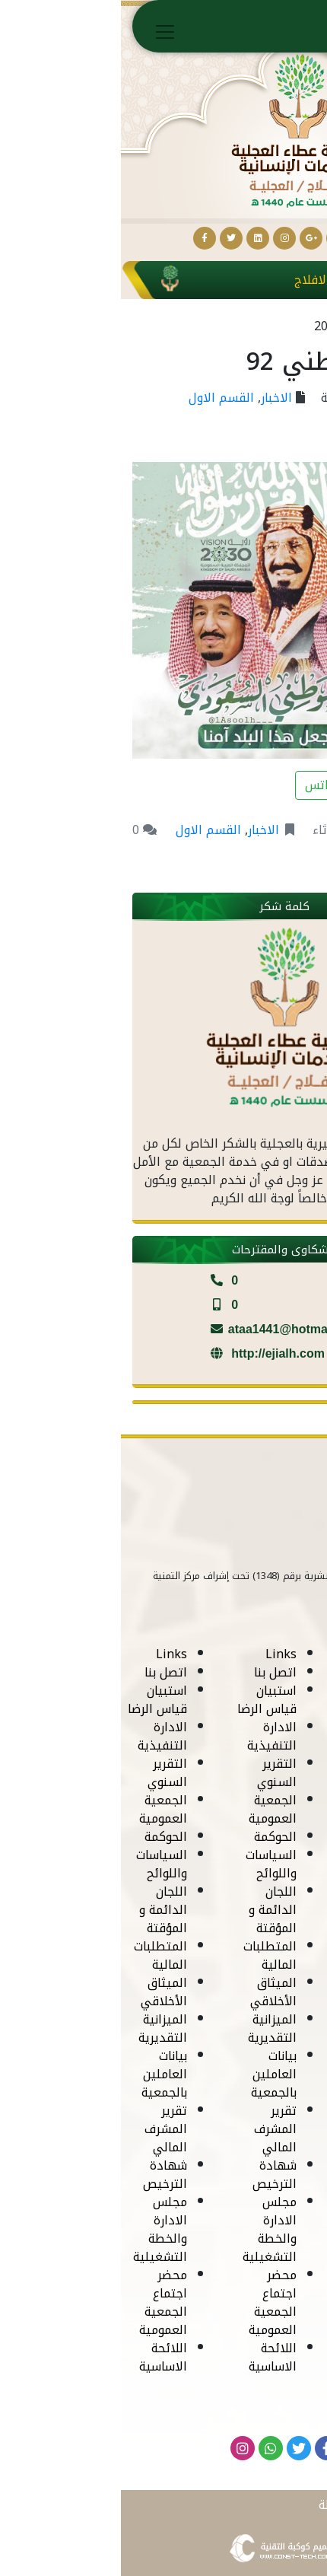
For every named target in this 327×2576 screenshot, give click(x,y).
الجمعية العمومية (260, 1809)
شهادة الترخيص (262, 2174)
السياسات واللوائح (258, 1864)
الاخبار (155, 397)
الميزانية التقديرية (260, 2028)
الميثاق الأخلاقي (261, 1992)
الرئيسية (275, 29)
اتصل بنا (263, 1672)
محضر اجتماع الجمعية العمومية (260, 2302)
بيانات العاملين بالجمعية (261, 2074)
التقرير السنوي (264, 1773)
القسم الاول (100, 397)
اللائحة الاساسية (260, 2357)
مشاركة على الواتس (245, 785)
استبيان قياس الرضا (254, 1700)
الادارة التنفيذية (259, 1736)
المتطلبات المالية (257, 1955)
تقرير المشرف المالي (263, 2129)
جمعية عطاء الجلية (250, 397)
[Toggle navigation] (44, 32)
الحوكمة (263, 1836)
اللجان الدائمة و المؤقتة (260, 1910)
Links (268, 1654)
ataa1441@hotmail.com (163, 1329)
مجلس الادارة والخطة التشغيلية (257, 2229)
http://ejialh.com (144, 1353)
